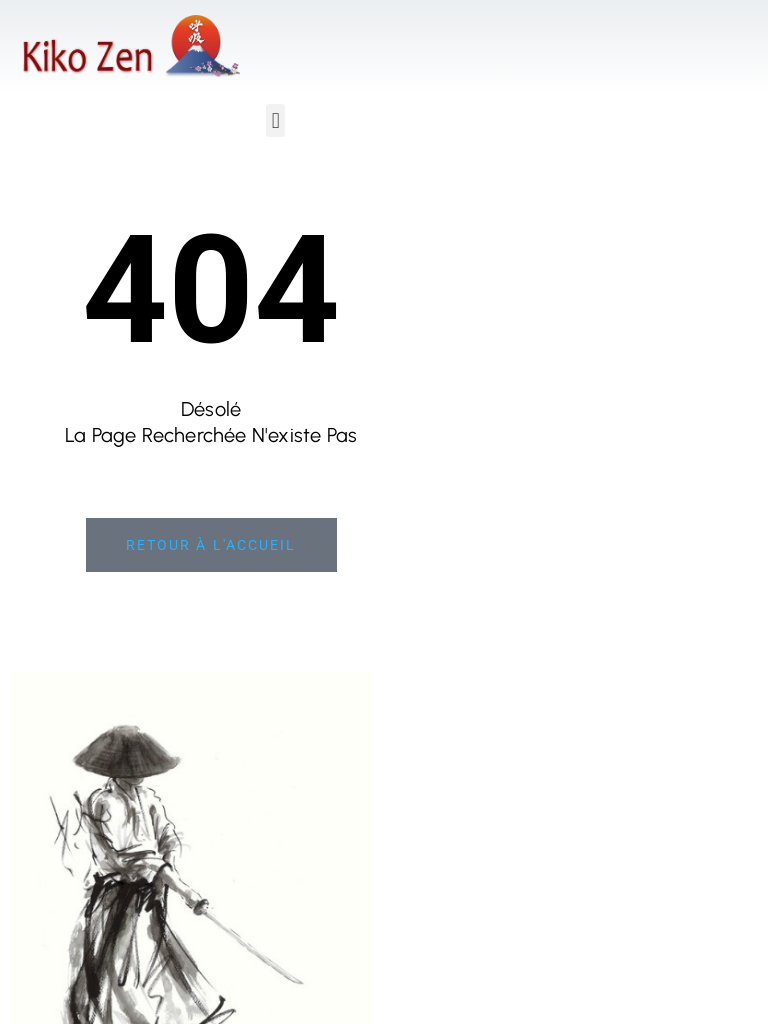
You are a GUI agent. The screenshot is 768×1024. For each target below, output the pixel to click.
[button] (275, 120)
